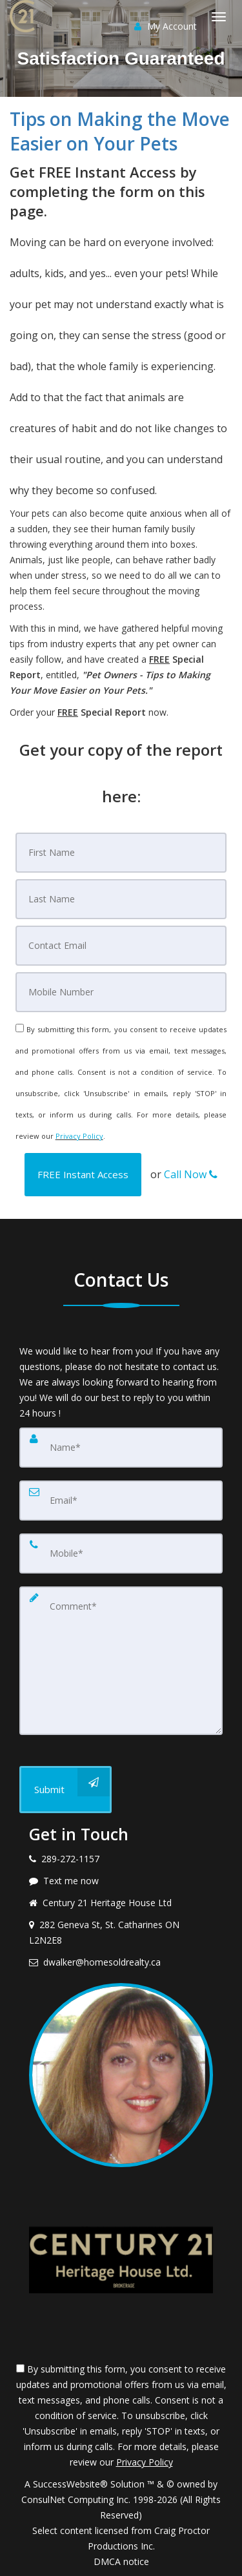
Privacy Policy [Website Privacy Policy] (79, 1136)
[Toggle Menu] (218, 16)
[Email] (121, 946)
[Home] (24, 16)
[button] (83, 1174)
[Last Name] (121, 899)
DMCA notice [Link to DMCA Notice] (121, 2561)
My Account (165, 26)
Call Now (190, 1174)
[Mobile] (121, 992)
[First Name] (121, 853)
